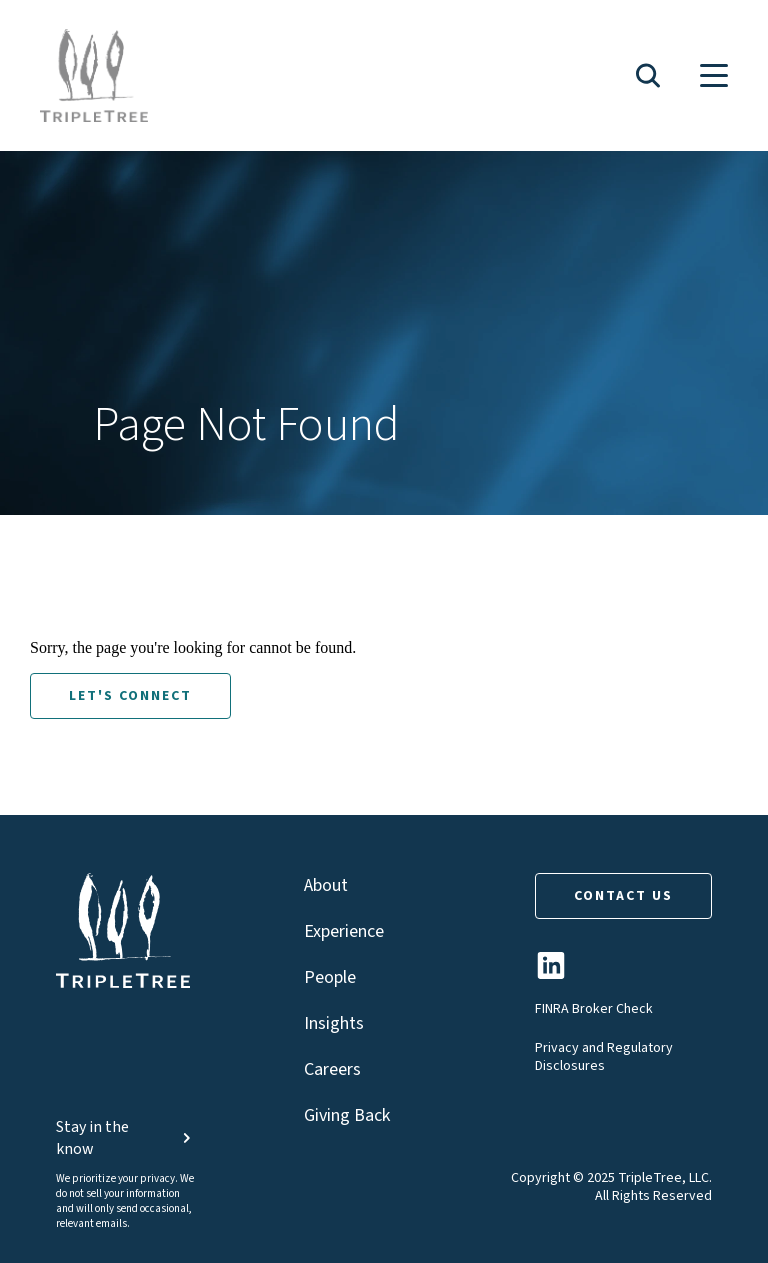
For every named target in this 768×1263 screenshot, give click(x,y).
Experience (344, 931)
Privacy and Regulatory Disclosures (604, 1057)
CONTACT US (623, 896)
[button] (648, 75)
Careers (332, 1069)
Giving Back (347, 1115)
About (326, 885)
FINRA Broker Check (594, 1009)
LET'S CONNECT (130, 696)
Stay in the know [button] (125, 1138)
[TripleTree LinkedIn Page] (551, 973)
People (330, 977)
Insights (334, 1023)
